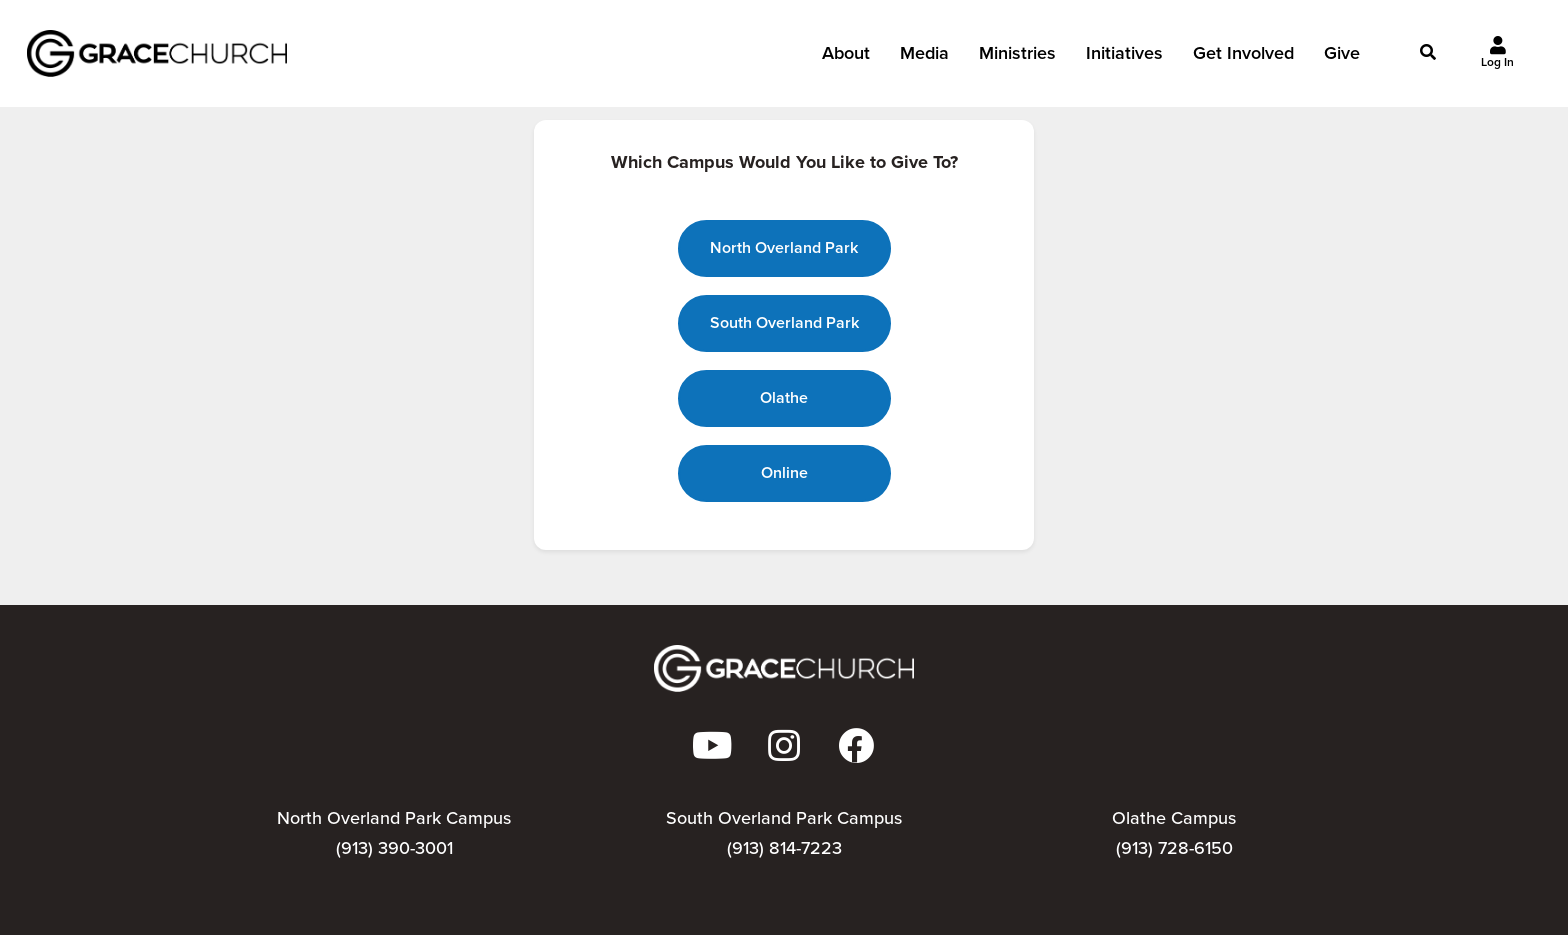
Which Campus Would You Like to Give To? (784, 162)
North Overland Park (784, 247)
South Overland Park (784, 322)
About (846, 59)
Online (784, 472)
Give (1342, 59)
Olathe (784, 397)
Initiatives (1124, 59)
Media (924, 59)
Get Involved (1243, 59)
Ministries (1017, 59)
